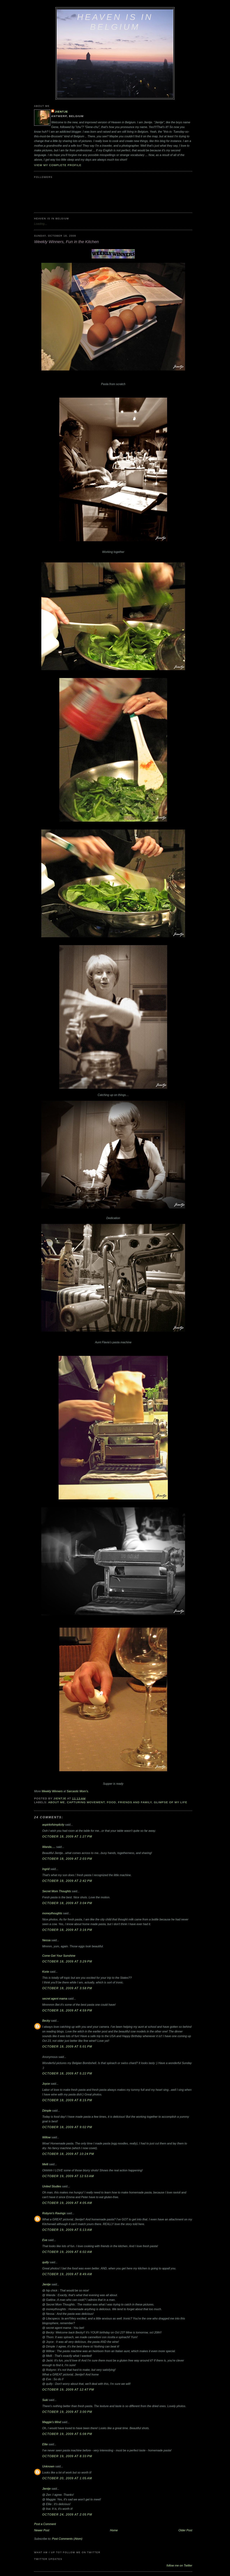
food (111, 1802)
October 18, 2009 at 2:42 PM (67, 1880)
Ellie (45, 2444)
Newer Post (41, 2530)
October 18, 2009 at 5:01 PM (67, 2046)
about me (56, 1802)
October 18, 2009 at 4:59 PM (67, 2010)
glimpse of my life (170, 1802)
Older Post (185, 2530)
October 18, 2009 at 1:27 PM (67, 1836)
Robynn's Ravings (54, 2213)
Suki (45, 2400)
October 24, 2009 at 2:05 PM (67, 2514)
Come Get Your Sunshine (58, 1955)
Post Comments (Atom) (67, 2538)
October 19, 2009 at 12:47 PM (68, 2389)
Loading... (40, 223)
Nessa (46, 1940)
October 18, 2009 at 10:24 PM (68, 2153)
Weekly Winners (52, 1791)
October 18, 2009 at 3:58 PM (67, 1988)
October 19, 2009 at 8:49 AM (67, 2274)
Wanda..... (49, 1846)
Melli (45, 2164)
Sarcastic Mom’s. (78, 1791)
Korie (45, 1971)
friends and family (135, 1802)
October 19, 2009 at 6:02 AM (67, 2251)
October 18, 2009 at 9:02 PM (67, 2127)
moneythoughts (52, 1913)
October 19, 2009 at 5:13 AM (67, 2229)
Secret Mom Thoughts (56, 1891)
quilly (45, 2262)
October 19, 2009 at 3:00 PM (67, 2411)
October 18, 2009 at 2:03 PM (67, 1858)
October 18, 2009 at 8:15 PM (67, 2100)
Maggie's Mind (51, 2422)
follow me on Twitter (179, 2565)
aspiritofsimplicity (53, 1824)
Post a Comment (45, 2524)
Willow (46, 2137)
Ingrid (46, 1869)
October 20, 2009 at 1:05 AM (67, 2478)
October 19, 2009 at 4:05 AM (67, 2202)
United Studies (51, 2186)
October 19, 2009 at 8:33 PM (67, 2456)
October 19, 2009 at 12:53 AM (68, 2176)
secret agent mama (54, 1998)
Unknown (48, 2466)
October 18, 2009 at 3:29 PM (67, 1961)
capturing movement (86, 1802)
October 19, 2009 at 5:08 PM (67, 2433)
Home (114, 2530)
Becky (46, 2020)
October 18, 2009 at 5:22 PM (67, 2073)
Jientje (61, 111)
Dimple (46, 2110)
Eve (44, 2240)
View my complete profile (57, 165)
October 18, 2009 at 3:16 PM (67, 1929)
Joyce (46, 2083)
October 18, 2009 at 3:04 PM (67, 1903)
